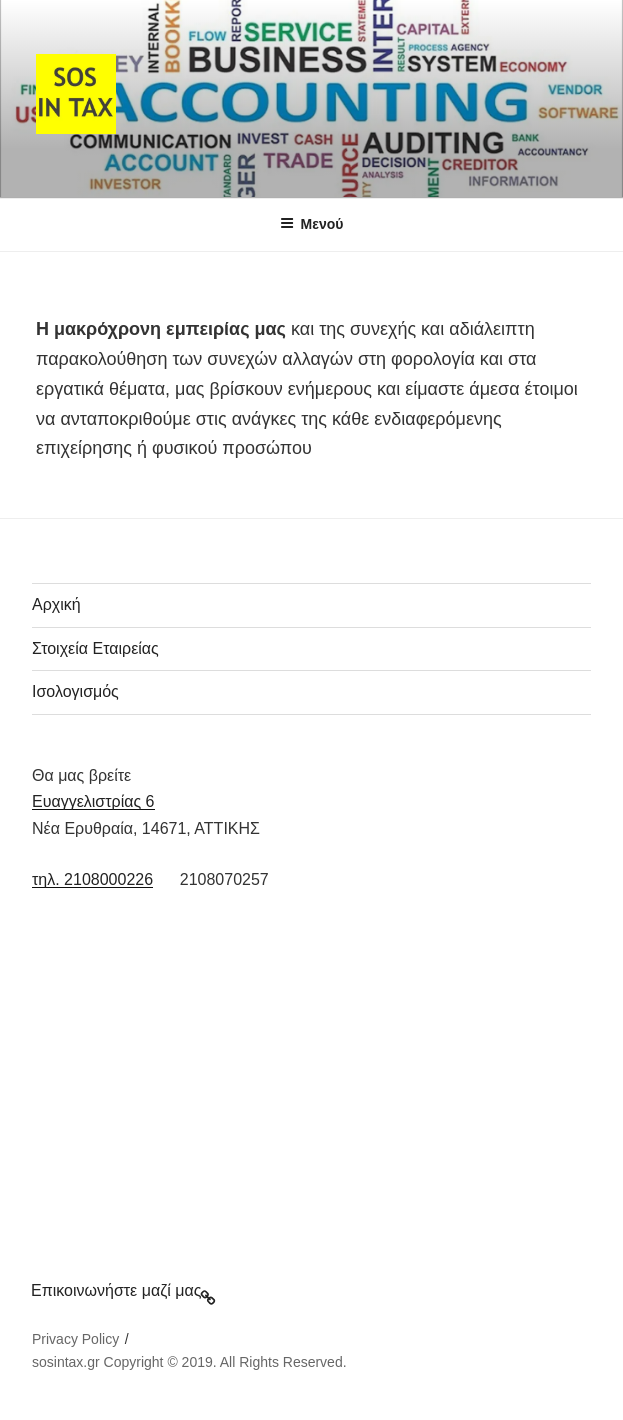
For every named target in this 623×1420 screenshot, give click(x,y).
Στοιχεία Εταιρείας (95, 648)
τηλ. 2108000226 (92, 879)
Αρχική (56, 604)
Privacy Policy (75, 1339)
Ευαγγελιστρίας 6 (93, 801)
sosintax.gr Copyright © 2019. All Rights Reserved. (189, 1362)
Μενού (312, 224)
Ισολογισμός (75, 691)
